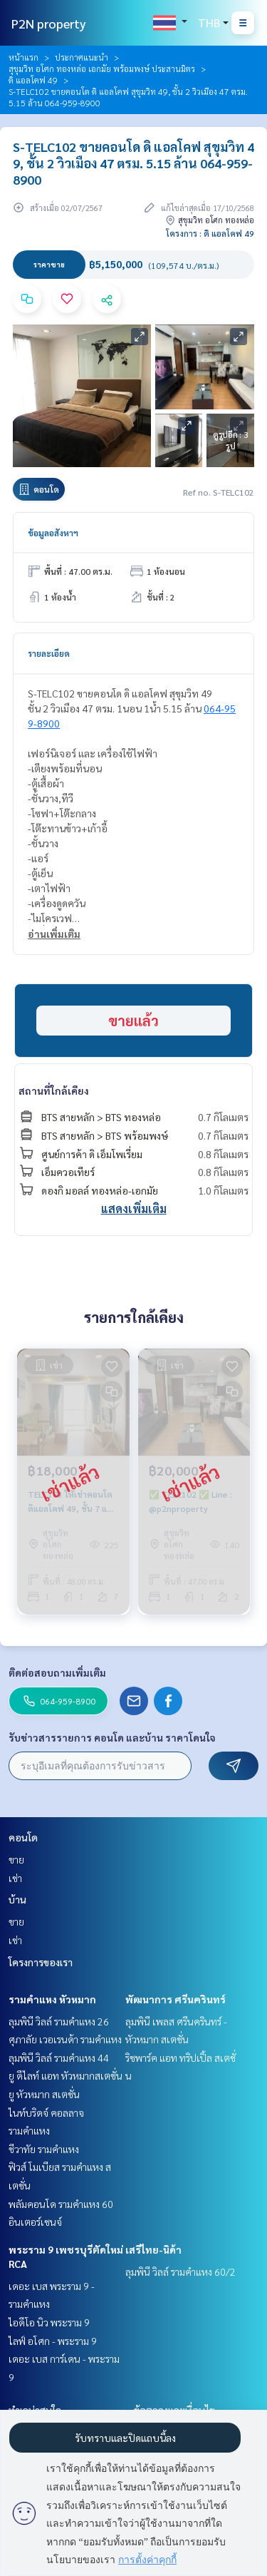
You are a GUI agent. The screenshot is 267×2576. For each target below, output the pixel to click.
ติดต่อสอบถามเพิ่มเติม (57, 1672)
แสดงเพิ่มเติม (134, 1208)
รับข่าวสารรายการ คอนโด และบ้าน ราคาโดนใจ (112, 1737)
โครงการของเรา (41, 1962)
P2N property (48, 23)
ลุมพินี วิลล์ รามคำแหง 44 (59, 2057)
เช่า (15, 1877)
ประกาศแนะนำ (81, 57)
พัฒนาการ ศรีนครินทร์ (175, 1999)
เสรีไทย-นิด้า (153, 2249)
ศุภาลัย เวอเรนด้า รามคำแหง (65, 2039)
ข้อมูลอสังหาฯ (53, 532)
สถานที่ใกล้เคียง (54, 1090)
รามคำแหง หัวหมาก (52, 1999)
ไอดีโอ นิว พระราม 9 (49, 2322)
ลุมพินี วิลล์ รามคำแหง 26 (59, 2021)
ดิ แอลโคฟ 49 (33, 80)
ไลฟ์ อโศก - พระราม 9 (53, 2340)
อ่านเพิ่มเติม (54, 933)
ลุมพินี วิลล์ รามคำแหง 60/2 (180, 2271)
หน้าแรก (23, 57)
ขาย (16, 1859)
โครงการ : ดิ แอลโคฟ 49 (210, 233)
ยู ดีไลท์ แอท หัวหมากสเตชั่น (65, 2075)
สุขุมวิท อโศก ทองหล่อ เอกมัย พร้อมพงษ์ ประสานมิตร (102, 68)
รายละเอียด (49, 653)
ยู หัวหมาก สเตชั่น (44, 2093)
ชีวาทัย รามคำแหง (44, 2148)
